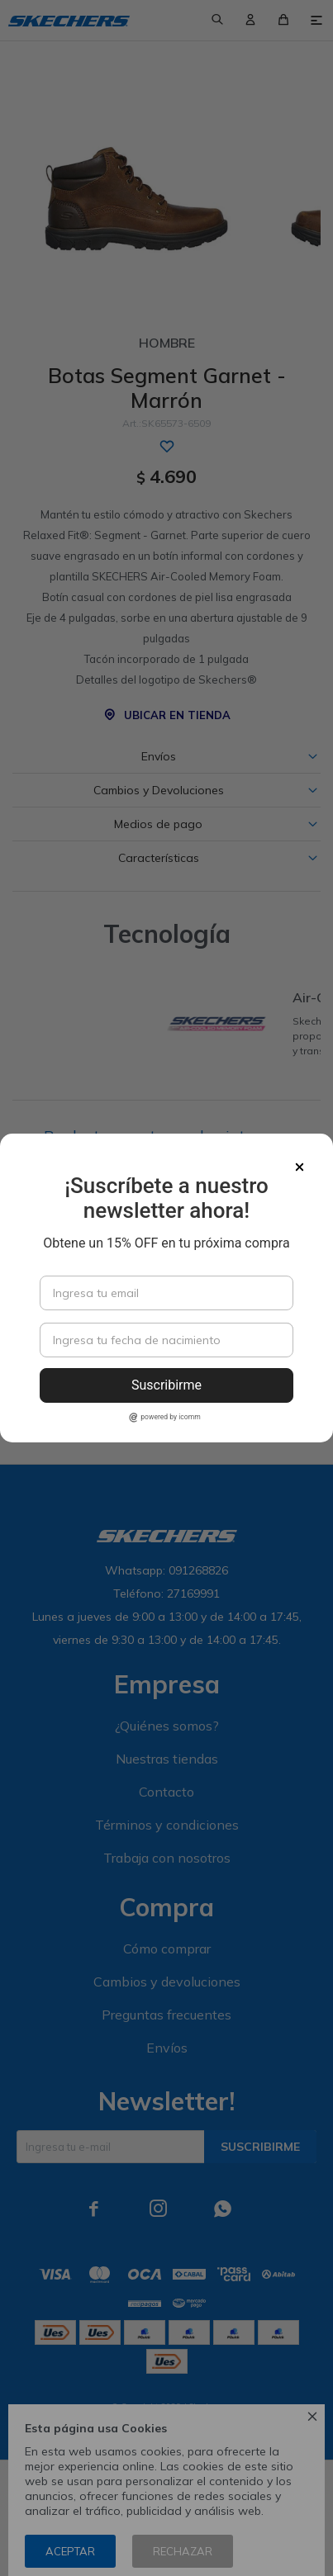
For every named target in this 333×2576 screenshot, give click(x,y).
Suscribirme (166, 1385)
